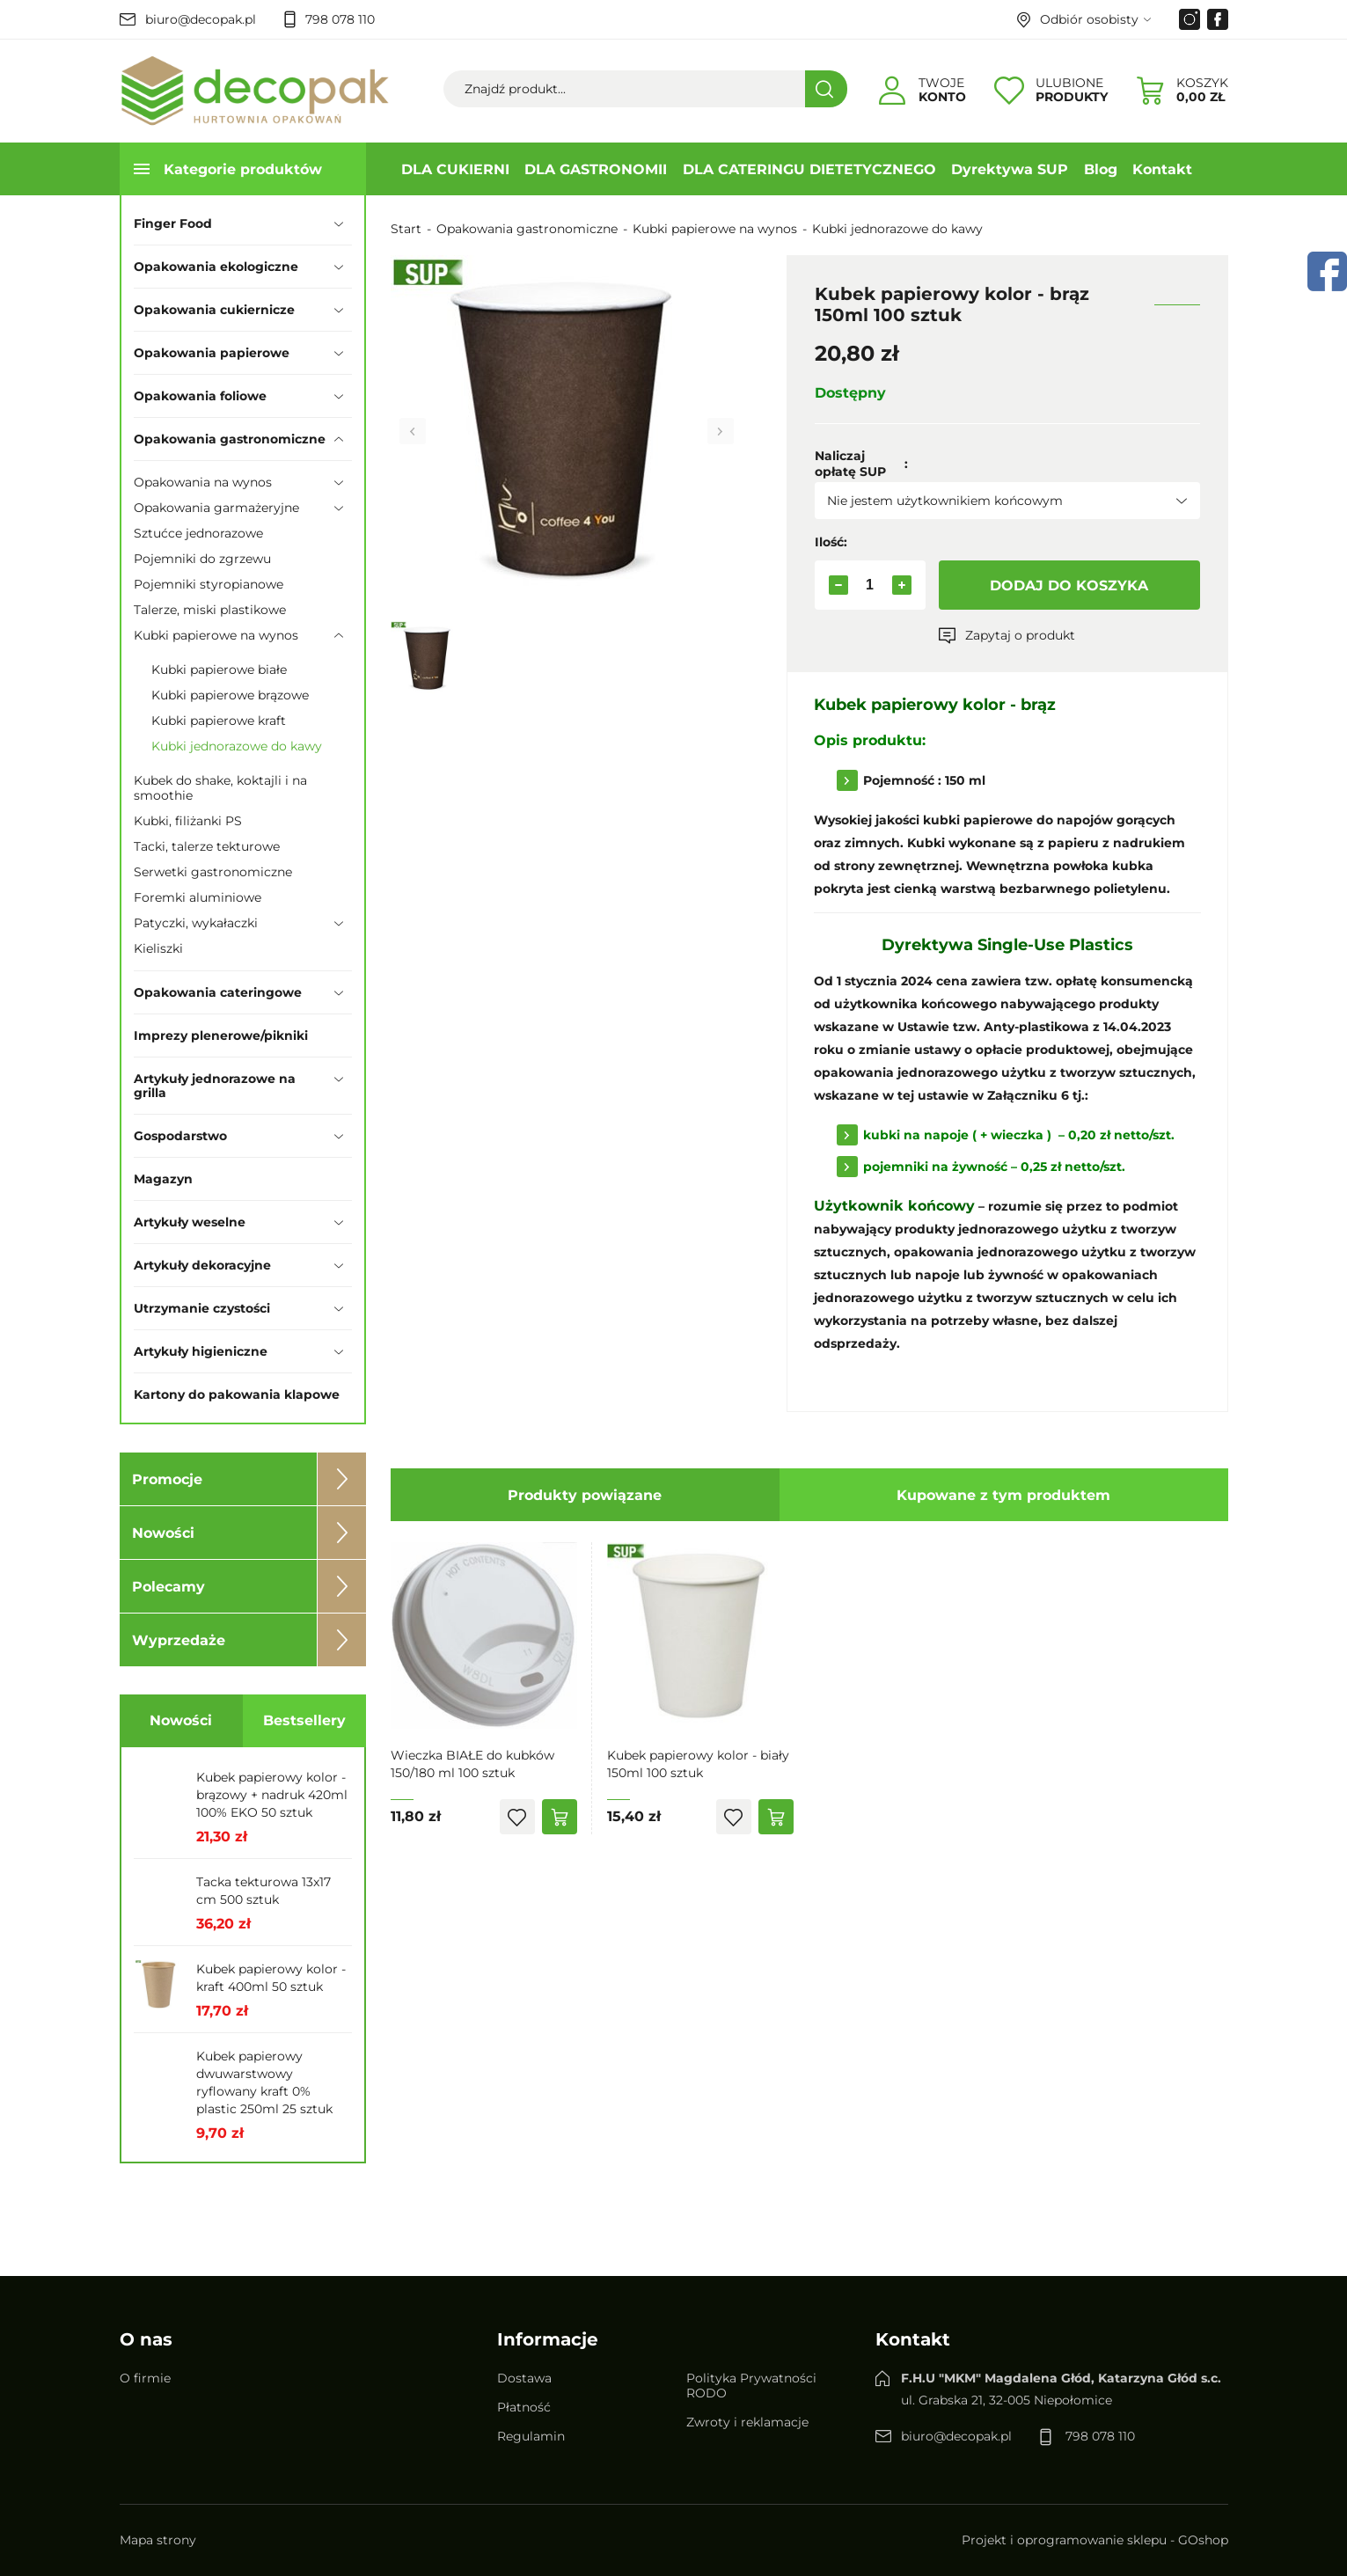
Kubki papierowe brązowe (230, 695)
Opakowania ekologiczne (216, 266)
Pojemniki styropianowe (208, 584)
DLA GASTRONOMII (595, 169)
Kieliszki (158, 948)
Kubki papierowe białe (219, 669)
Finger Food (173, 223)
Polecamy (168, 1586)
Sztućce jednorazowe (198, 533)
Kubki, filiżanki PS (188, 821)
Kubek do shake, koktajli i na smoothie (220, 787)
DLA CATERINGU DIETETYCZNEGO (809, 169)
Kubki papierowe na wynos (216, 635)
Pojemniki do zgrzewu (202, 559)
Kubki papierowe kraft (218, 720)
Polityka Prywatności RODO (751, 2385)
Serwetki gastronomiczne (213, 872)
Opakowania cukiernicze (214, 310)
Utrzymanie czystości (202, 1308)
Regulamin (531, 2436)
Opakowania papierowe (211, 353)
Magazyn (163, 1179)
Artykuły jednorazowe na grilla (215, 1086)
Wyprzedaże (178, 1640)
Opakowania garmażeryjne (216, 508)
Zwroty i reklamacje (747, 2422)
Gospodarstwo (180, 1136)
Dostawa (524, 2378)
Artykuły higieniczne (200, 1351)
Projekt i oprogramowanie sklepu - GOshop (1095, 2540)
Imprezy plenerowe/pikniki (221, 1035)
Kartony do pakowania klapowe (237, 1394)
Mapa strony (158, 2540)
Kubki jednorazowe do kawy (236, 746)
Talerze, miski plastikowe (210, 610)
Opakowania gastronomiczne (230, 439)
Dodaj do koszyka (1069, 585)
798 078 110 (340, 19)
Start (406, 229)
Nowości (163, 1533)
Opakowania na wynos (203, 482)
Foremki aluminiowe (197, 897)
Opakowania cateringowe (218, 992)
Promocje (167, 1479)
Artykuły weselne (189, 1222)
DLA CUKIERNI (455, 169)
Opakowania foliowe (200, 396)
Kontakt (1162, 169)
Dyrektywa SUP (1009, 169)
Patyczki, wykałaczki (196, 923)
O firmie (145, 2378)
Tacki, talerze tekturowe (207, 846)
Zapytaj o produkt (1020, 635)
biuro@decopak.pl (200, 19)
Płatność (524, 2407)
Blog (1100, 169)
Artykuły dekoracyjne (202, 1265)
